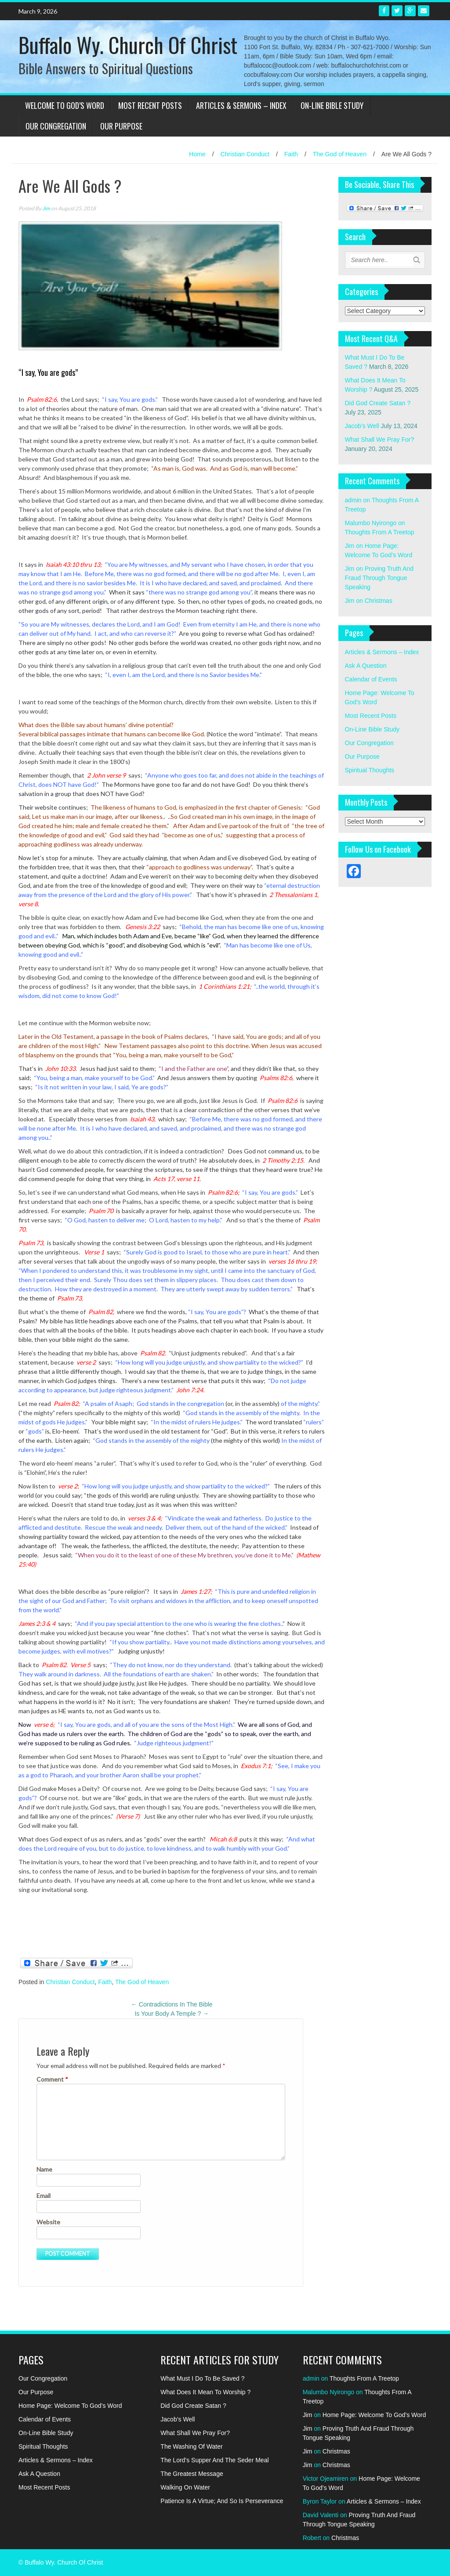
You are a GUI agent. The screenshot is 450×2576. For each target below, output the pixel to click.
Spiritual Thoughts (370, 770)
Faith (291, 154)
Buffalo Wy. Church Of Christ (127, 44)
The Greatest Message (191, 2473)
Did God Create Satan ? (377, 403)
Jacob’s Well (362, 425)
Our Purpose (121, 126)
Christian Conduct (245, 154)
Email (43, 2195)
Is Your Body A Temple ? (171, 2013)
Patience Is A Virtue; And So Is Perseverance (221, 2500)
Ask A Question (366, 665)
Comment (52, 2079)
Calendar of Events (371, 679)
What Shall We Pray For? (379, 439)
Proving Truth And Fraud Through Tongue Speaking (379, 578)
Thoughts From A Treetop (379, 532)
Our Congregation (55, 126)
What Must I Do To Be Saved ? (202, 2378)
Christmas (378, 600)
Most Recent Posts (150, 105)
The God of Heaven (340, 154)
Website (48, 2222)
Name (44, 2169)
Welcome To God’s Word (64, 105)
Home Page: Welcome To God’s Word (70, 2405)
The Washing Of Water (191, 2446)
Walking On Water (185, 2487)
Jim (46, 208)
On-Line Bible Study (332, 105)
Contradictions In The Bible (172, 2004)
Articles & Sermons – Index (241, 105)
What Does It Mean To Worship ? (205, 2392)
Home (197, 154)
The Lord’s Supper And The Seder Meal (214, 2460)
